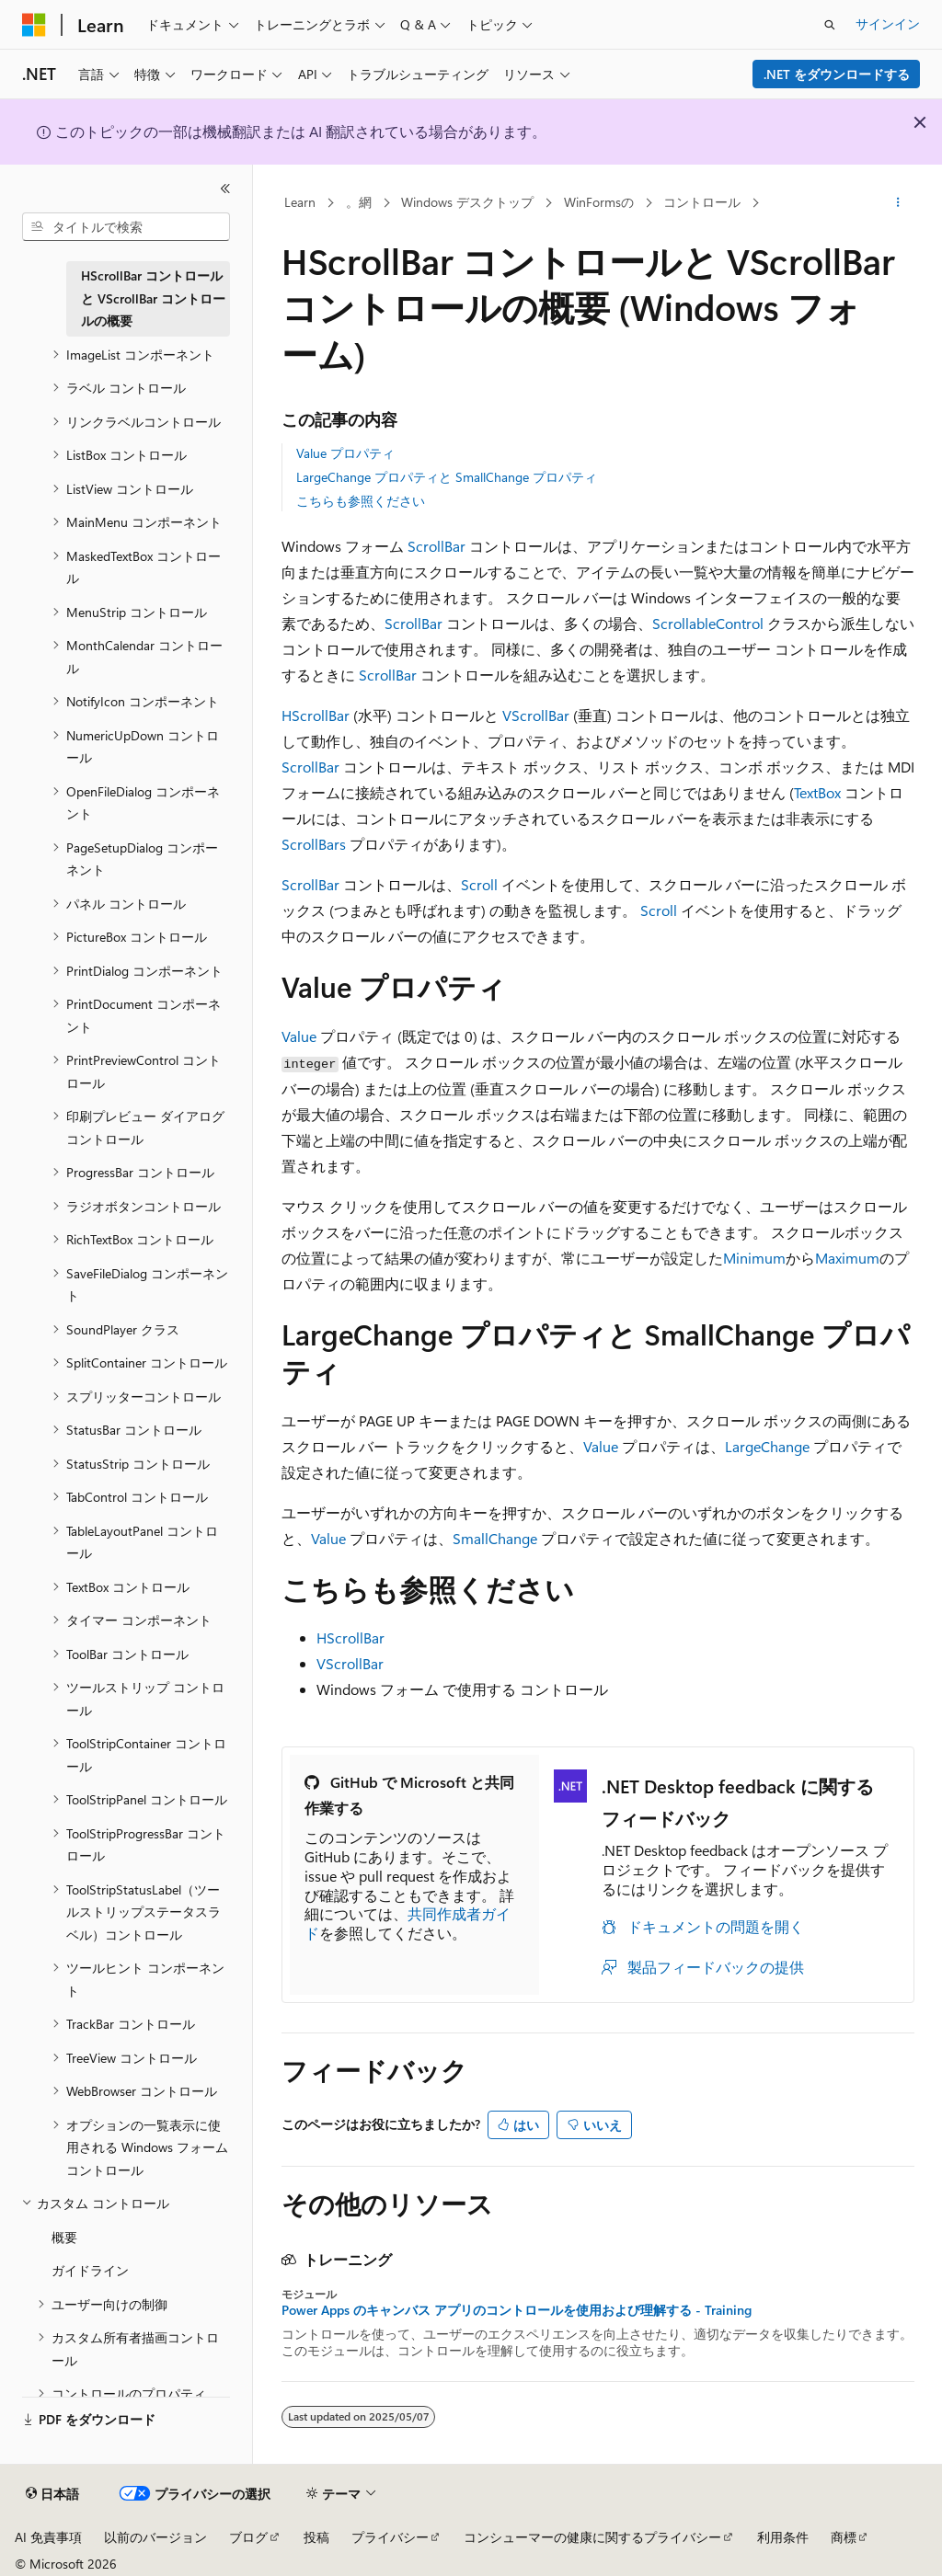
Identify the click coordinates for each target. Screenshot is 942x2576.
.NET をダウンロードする (837, 74)
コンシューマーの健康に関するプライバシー (592, 2537)
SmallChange (495, 1538)
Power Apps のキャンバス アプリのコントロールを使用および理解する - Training (516, 2310)
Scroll (479, 884)
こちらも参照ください (360, 500)
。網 (359, 202)
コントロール (702, 202)
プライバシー (390, 2537)
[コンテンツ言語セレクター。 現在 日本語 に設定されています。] (52, 2494)
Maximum (847, 1257)
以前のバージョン (155, 2537)
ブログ (248, 2537)
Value (298, 1036)
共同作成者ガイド (407, 1923)
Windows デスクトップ (467, 202)
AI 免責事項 (48, 2537)
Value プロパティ (345, 453)
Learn (300, 202)
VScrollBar (535, 715)
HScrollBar (315, 715)
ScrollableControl (708, 623)
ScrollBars (313, 843)
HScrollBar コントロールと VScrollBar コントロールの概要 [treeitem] (153, 298)
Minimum (754, 1257)
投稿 (316, 2537)
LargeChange (767, 1446)
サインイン (888, 23)
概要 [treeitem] (64, 2237)
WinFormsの (599, 202)
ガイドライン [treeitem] (90, 2270)
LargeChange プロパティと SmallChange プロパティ (446, 477)
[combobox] (126, 227)
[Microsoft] (34, 25)
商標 (843, 2537)
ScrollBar (436, 545)
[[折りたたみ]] (225, 188)
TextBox (817, 792)
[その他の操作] (897, 203)
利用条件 (783, 2537)
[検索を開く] (829, 24)
